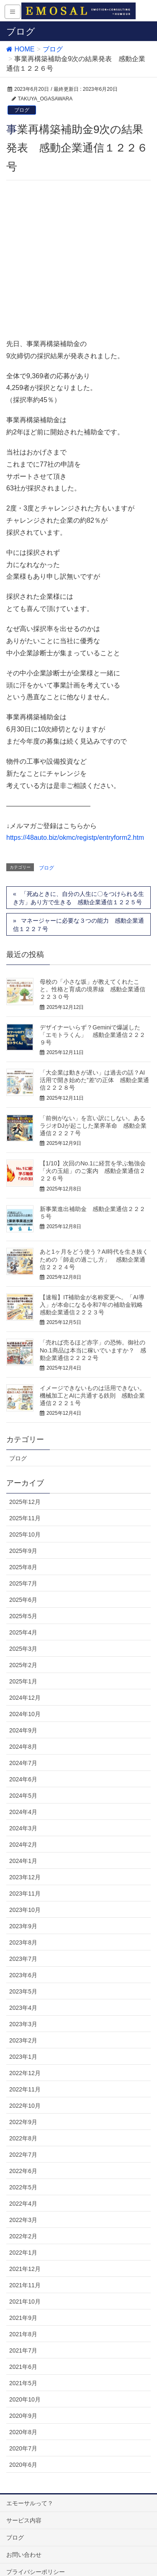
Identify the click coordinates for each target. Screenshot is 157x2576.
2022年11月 (25, 1954)
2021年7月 (23, 2215)
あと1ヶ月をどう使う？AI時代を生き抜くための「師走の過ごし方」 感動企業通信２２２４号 (94, 1124)
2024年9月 (23, 1595)
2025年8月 (23, 1432)
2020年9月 (23, 2280)
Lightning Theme (92, 2547)
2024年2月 (23, 1709)
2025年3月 (23, 1513)
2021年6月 (23, 2231)
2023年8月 (23, 1807)
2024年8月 (23, 1611)
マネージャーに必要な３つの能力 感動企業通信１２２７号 (78, 790)
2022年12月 (25, 1938)
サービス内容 (23, 2385)
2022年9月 (23, 1986)
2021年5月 (23, 2248)
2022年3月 (23, 2084)
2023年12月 (25, 1742)
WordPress (50, 2547)
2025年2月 (23, 1530)
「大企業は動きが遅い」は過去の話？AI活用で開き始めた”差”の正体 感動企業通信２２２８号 (94, 945)
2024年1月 (23, 1725)
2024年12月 (25, 1562)
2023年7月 (23, 1823)
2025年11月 (25, 1383)
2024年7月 (23, 1627)
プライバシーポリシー (35, 2436)
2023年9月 (23, 1791)
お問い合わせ (23, 2419)
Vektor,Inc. (86, 2555)
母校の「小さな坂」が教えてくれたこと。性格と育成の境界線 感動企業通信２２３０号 (92, 854)
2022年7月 (23, 2019)
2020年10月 (25, 2264)
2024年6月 (23, 1644)
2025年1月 (23, 1546)
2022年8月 (23, 2003)
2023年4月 (23, 1872)
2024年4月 (23, 1676)
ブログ (21, 110)
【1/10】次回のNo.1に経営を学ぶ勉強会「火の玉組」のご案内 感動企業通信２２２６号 (93, 1036)
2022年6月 (23, 2035)
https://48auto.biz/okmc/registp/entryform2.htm (75, 702)
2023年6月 (23, 1840)
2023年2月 (23, 1905)
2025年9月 (23, 1415)
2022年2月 (23, 2101)
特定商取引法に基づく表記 (41, 2453)
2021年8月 (23, 2199)
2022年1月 (23, 2117)
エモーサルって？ (29, 2368)
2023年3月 (23, 1889)
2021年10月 (25, 2166)
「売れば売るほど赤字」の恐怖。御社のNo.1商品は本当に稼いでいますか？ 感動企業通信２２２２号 (93, 1215)
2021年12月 (25, 2133)
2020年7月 (23, 2313)
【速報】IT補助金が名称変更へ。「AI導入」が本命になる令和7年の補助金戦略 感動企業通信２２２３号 (94, 1170)
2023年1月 (23, 1921)
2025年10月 (25, 1399)
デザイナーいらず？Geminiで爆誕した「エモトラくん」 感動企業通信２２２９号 (92, 900)
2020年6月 (23, 2329)
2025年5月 (23, 1481)
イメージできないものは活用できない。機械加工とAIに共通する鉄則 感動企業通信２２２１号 (92, 1261)
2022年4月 (23, 2068)
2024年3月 (23, 1693)
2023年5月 (23, 1856)
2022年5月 (23, 2052)
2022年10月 (25, 1970)
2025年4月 (23, 1497)
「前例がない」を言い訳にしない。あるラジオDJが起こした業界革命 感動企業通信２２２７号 (93, 990)
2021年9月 (23, 2182)
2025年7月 (23, 1448)
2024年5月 (23, 1660)
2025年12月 (25, 1366)
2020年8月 (23, 2297)
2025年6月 (23, 1464)
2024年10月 (25, 1578)
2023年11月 (25, 1758)
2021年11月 (25, 2150)
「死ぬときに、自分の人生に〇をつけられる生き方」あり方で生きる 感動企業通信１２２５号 (78, 763)
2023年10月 (25, 1774)
